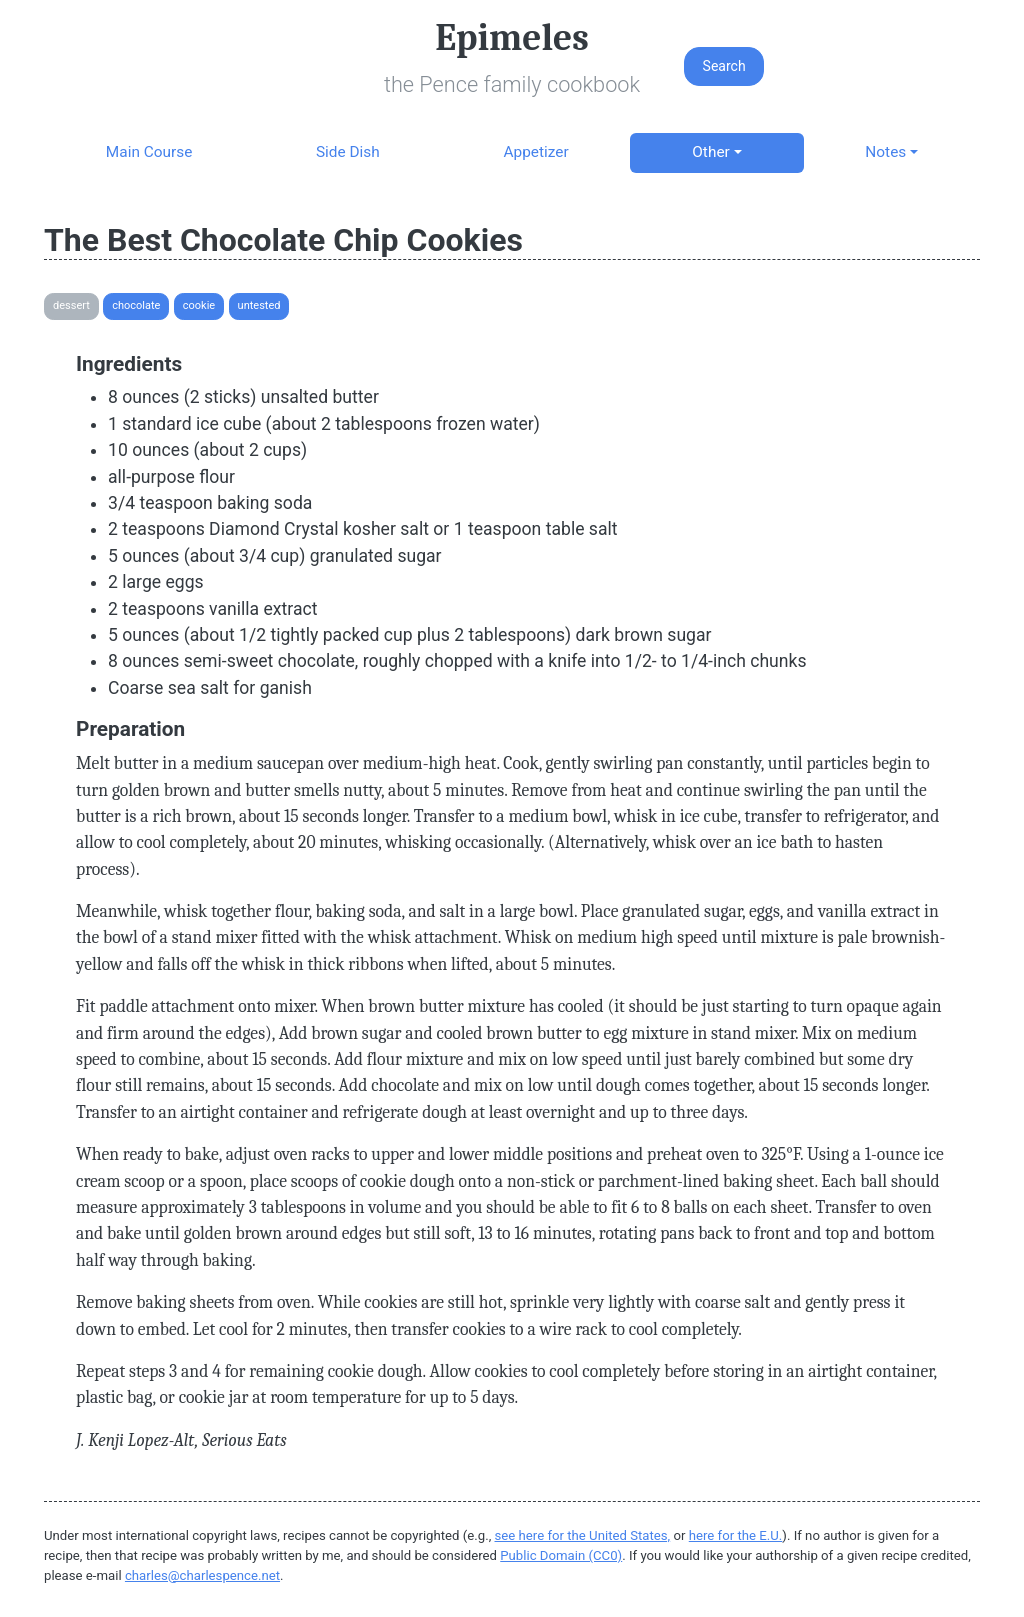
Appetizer (535, 152)
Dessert (71, 305)
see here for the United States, (583, 1535)
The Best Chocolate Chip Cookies (283, 240)
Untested (259, 305)
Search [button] (724, 66)
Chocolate (136, 305)
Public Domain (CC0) (561, 1555)
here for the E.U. (736, 1535)
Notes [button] (885, 152)
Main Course (149, 152)
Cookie (199, 305)
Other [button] (710, 152)
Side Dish (348, 152)
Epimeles (512, 37)
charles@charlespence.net (202, 1575)
